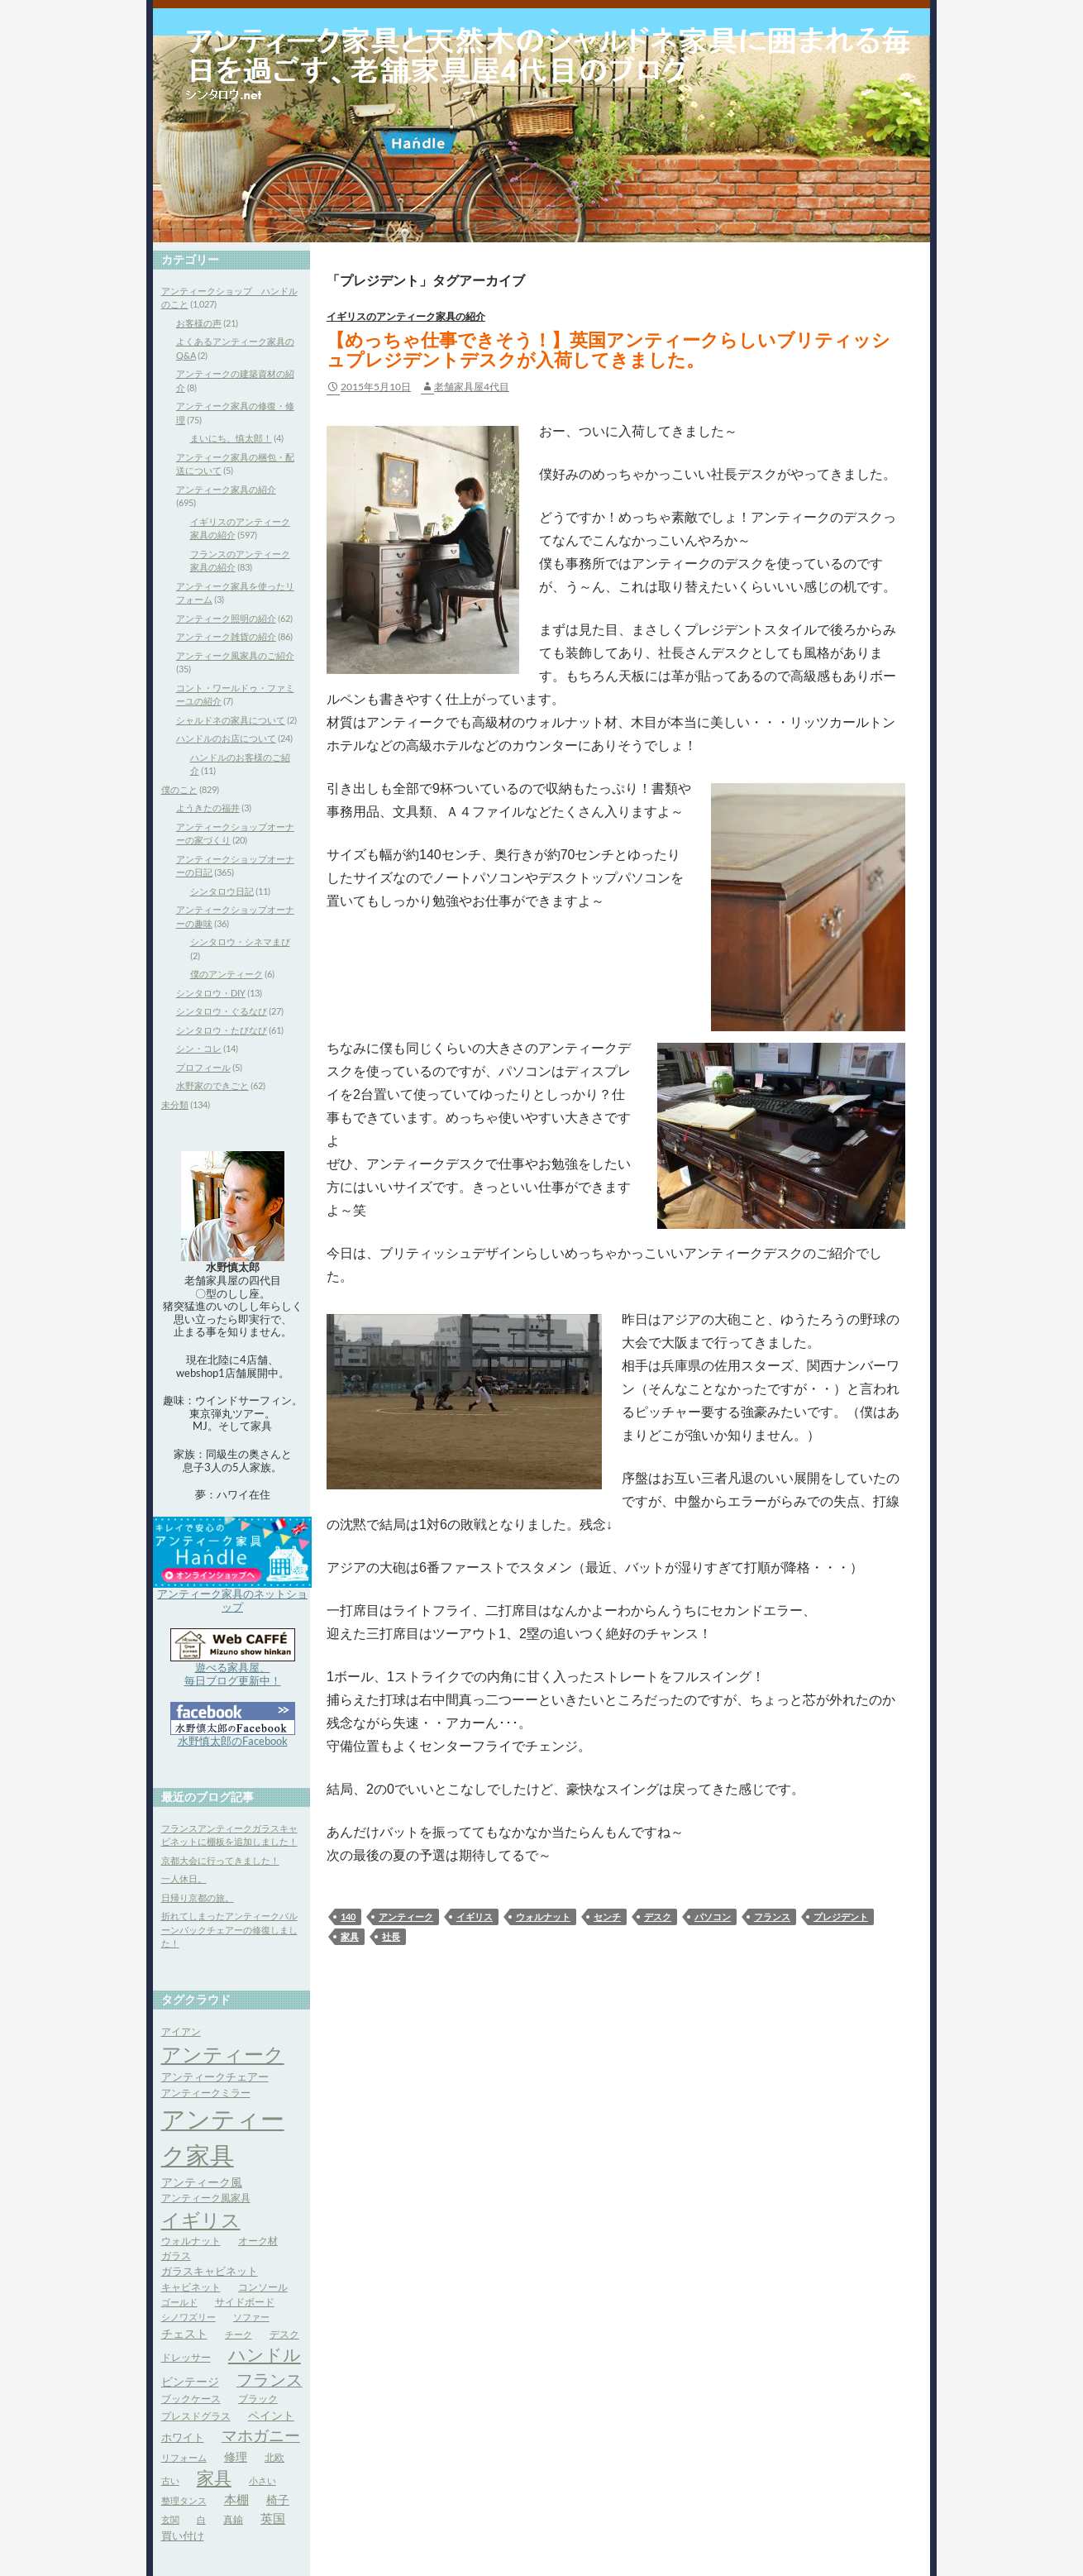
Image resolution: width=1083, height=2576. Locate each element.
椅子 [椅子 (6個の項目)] (277, 2499)
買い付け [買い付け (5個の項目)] (182, 2535)
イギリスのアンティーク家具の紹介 (406, 316)
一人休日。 (184, 1878)
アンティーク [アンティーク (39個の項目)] (222, 2054)
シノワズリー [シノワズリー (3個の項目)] (188, 2316)
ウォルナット (543, 1916)
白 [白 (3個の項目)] (201, 2519)
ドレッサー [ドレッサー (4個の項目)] (186, 2357)
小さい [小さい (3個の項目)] (262, 2480)
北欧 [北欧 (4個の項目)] (274, 2457)
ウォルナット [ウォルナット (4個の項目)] (191, 2240)
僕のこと (179, 789)
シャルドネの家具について (230, 719)
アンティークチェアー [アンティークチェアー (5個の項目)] (215, 2076)
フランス (772, 1916)
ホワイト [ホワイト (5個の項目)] (182, 2437)
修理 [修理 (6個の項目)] (235, 2456)
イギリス (474, 1916)
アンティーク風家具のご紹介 (235, 655)
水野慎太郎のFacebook (233, 1740)
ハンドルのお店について (226, 738)
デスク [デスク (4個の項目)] (284, 2334)
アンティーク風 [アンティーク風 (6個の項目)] (201, 2182)
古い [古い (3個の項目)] (170, 2480)
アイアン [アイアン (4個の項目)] (181, 2031)
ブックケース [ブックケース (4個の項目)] (191, 2398)
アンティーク (406, 1916)
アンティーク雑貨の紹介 (226, 636)
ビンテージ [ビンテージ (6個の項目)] (190, 2381)
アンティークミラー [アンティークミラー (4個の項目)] (205, 2092)
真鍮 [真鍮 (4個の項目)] (233, 2519)
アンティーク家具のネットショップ (232, 1600)
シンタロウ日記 (222, 891)
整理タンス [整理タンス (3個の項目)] (184, 2500)
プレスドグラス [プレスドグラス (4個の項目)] (196, 2416)
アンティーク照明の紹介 (226, 618)
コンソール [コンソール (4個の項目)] (263, 2287)
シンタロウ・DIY (211, 992)
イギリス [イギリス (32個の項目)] (201, 2219)
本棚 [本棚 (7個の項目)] (236, 2499)
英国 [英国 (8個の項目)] (272, 2518)
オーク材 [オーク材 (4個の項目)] (258, 2240)
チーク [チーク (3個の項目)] (238, 2334)
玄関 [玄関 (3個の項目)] (170, 2519)
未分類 (174, 1104)
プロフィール (203, 1067)
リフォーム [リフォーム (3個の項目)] (184, 2457)
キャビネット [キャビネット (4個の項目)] (191, 2287)
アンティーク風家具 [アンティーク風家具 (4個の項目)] (205, 2197)
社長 (391, 1936)
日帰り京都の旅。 (197, 1897)
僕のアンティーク (226, 973)
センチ (607, 1916)
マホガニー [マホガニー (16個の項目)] (261, 2435)
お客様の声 (199, 323)
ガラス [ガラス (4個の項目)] (176, 2255)
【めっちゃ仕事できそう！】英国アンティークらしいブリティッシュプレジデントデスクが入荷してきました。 (608, 349)
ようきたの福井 (208, 807)
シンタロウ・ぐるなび (221, 1011)
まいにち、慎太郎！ (231, 438)
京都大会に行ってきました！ (220, 1860)
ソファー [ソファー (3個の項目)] (251, 2316)
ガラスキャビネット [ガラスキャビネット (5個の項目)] (209, 2270)
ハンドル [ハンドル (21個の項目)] (264, 2354)
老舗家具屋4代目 (471, 386)
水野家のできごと (212, 1085)
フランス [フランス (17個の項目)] (269, 2379)
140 (348, 1916)
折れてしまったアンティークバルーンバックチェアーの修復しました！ (229, 1929)
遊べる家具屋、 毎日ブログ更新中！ (232, 1674)
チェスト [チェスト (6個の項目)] (184, 2333)
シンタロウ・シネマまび (240, 941)
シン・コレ (199, 1048)
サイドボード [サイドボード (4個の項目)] (244, 2302)
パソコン (712, 1916)
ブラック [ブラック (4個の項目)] (258, 2398)
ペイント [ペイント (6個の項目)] (271, 2415)
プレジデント (840, 1916)
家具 (350, 1936)
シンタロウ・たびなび (221, 1030)
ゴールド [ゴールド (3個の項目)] (179, 2301)
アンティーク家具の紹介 (226, 489)
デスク (657, 1916)
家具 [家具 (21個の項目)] (214, 2478)
